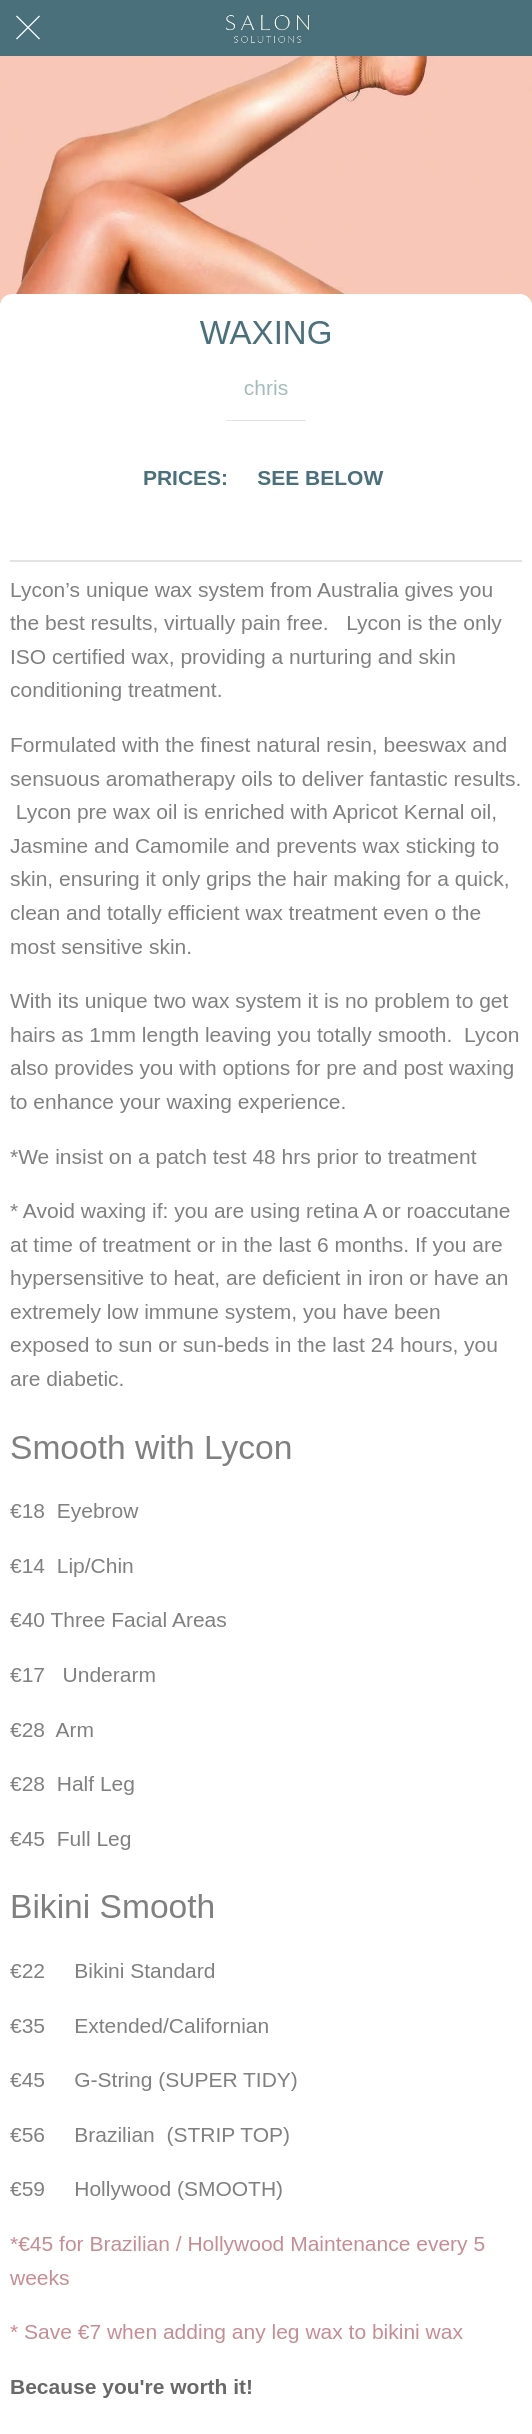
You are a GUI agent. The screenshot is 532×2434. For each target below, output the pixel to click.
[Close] (28, 28)
